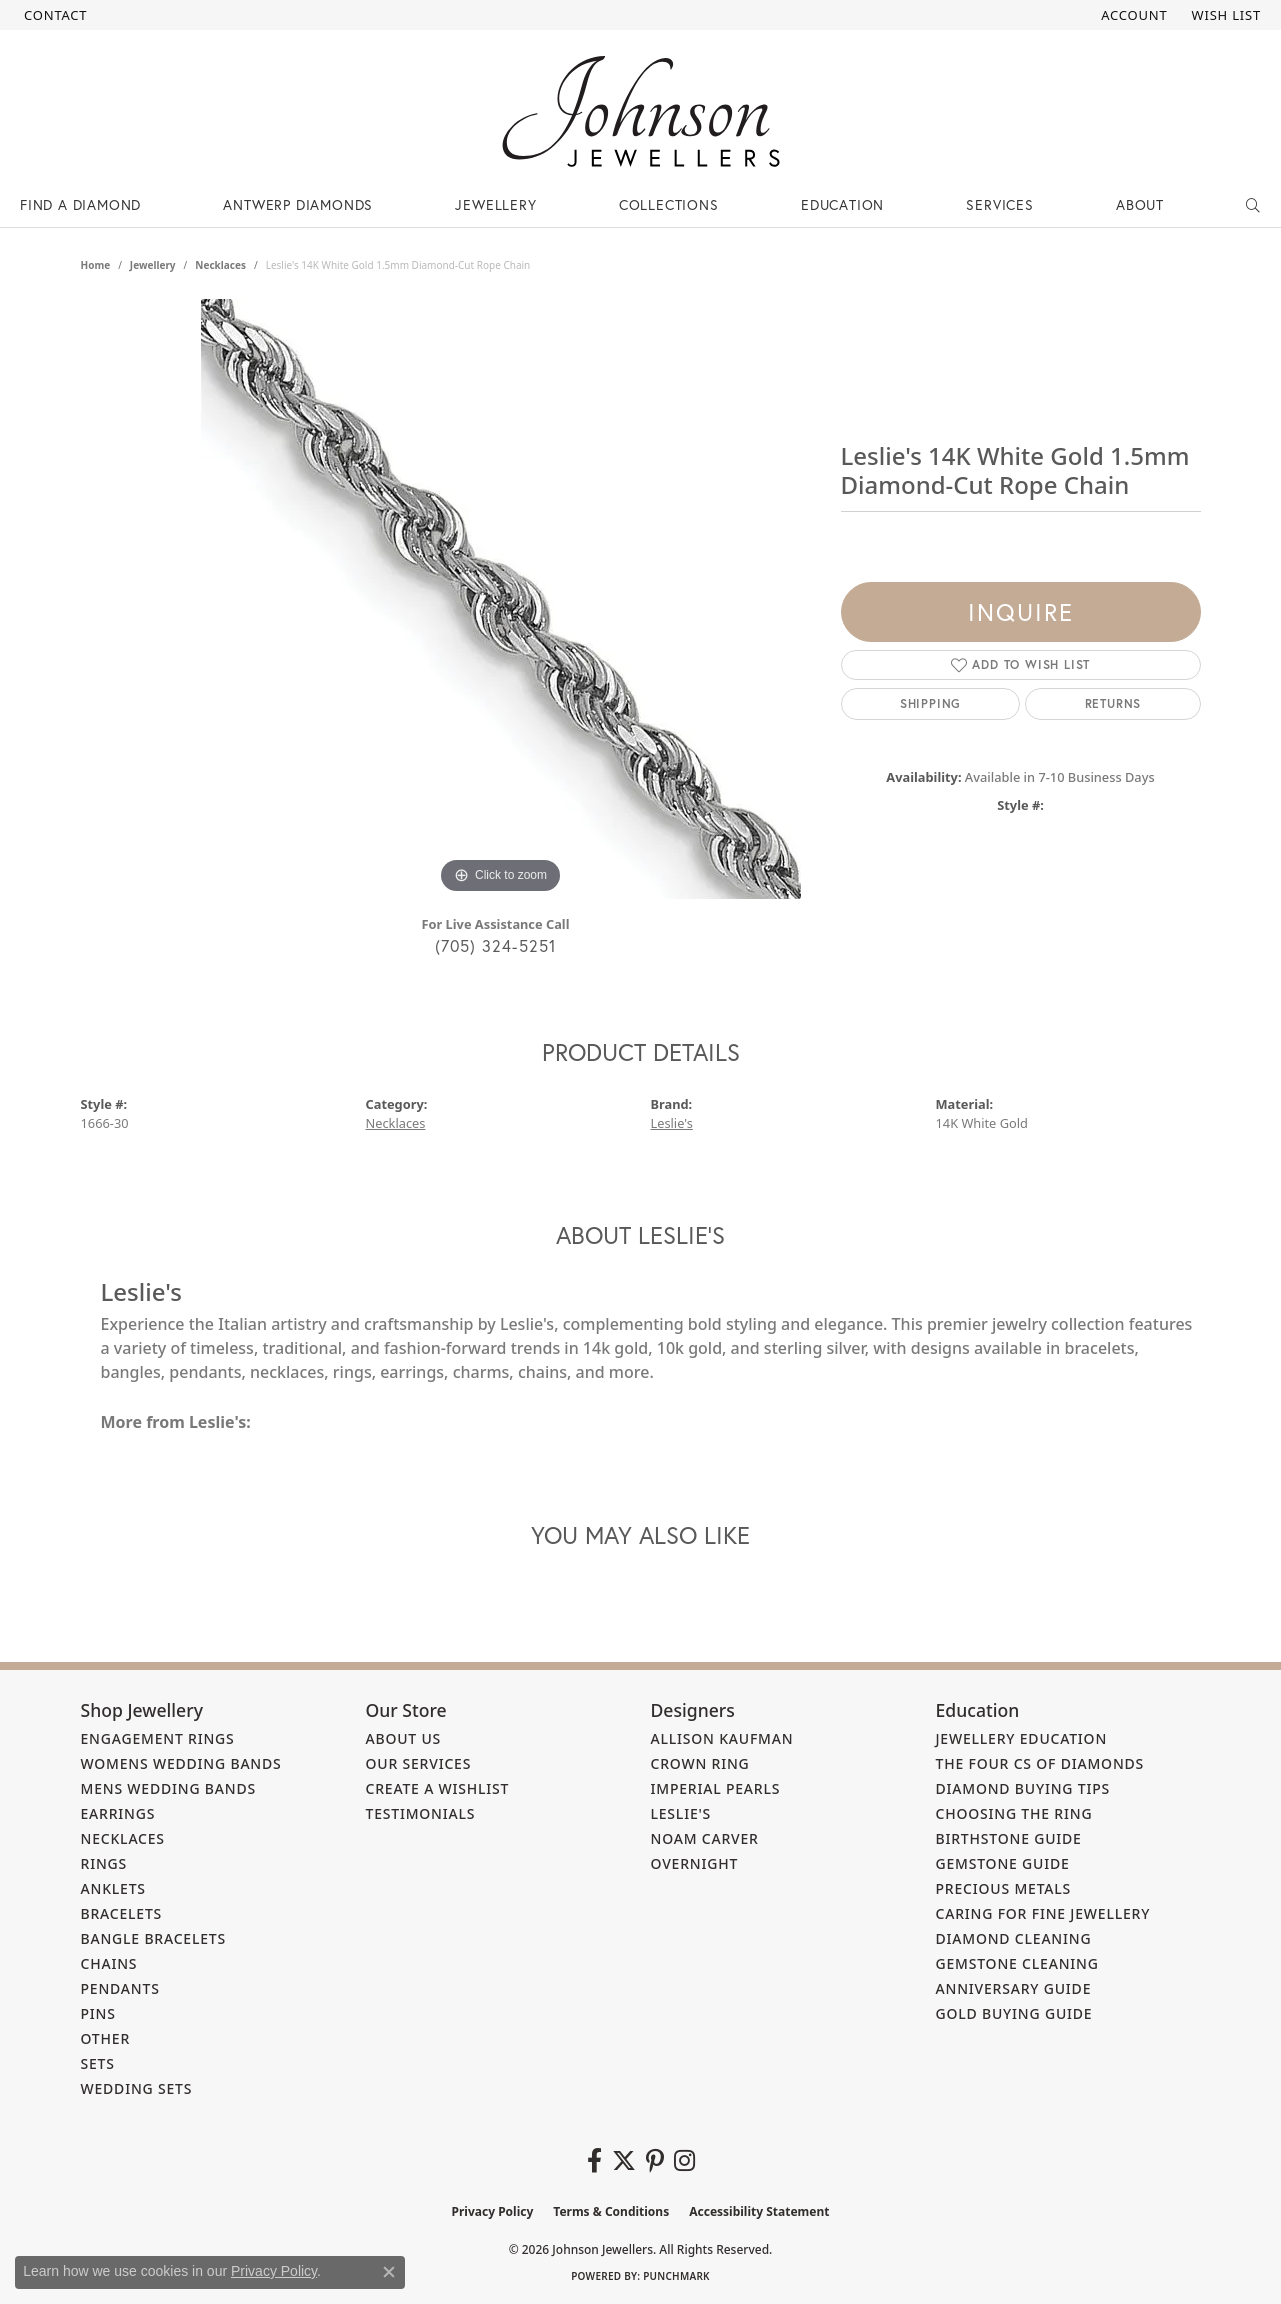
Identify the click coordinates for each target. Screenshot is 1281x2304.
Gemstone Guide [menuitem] (1003, 1863)
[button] (1132, 15)
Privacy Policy (493, 2211)
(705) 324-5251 (496, 945)
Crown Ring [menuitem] (700, 1763)
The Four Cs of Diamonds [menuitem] (1040, 1763)
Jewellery (495, 204)
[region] (501, 599)
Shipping (930, 703)
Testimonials (421, 1813)
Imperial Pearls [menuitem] (716, 1788)
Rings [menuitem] (104, 1863)
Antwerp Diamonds (298, 204)
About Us (404, 1738)
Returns (1113, 703)
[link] (53, 15)
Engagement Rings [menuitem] (158, 1738)
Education (842, 204)
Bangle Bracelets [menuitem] (154, 1938)
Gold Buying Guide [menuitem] (1014, 2013)
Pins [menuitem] (98, 2013)
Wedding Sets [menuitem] (137, 2088)
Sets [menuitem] (98, 2063)
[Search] (1253, 205)
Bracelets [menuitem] (122, 1913)
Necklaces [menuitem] (123, 1838)
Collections (669, 204)
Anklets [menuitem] (113, 1888)
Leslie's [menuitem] (681, 1813)
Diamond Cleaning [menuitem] (1014, 1938)
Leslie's (672, 1123)
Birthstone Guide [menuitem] (1009, 1838)
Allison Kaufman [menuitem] (722, 1738)
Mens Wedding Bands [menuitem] (168, 1788)
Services (999, 204)
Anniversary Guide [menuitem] (1014, 1988)
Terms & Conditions (611, 2211)
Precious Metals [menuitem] (1004, 1888)
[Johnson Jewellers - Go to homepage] (641, 111)
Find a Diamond (80, 204)
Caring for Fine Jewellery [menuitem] (1043, 1913)
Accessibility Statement (759, 2211)
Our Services (419, 1763)
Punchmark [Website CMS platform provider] (676, 2276)
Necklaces (220, 265)
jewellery (153, 265)
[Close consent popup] (389, 2272)
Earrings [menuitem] (118, 1813)
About (1140, 204)
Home (96, 265)
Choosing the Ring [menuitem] (1014, 1813)
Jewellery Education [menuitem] (1022, 1738)
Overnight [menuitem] (695, 1863)
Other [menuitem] (106, 2038)
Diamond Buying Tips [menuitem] (1023, 1788)
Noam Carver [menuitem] (705, 1838)
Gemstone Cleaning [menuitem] (1017, 1963)
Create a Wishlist (438, 1788)
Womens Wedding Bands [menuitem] (181, 1763)
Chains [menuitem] (109, 1963)
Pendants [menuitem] (120, 1988)
